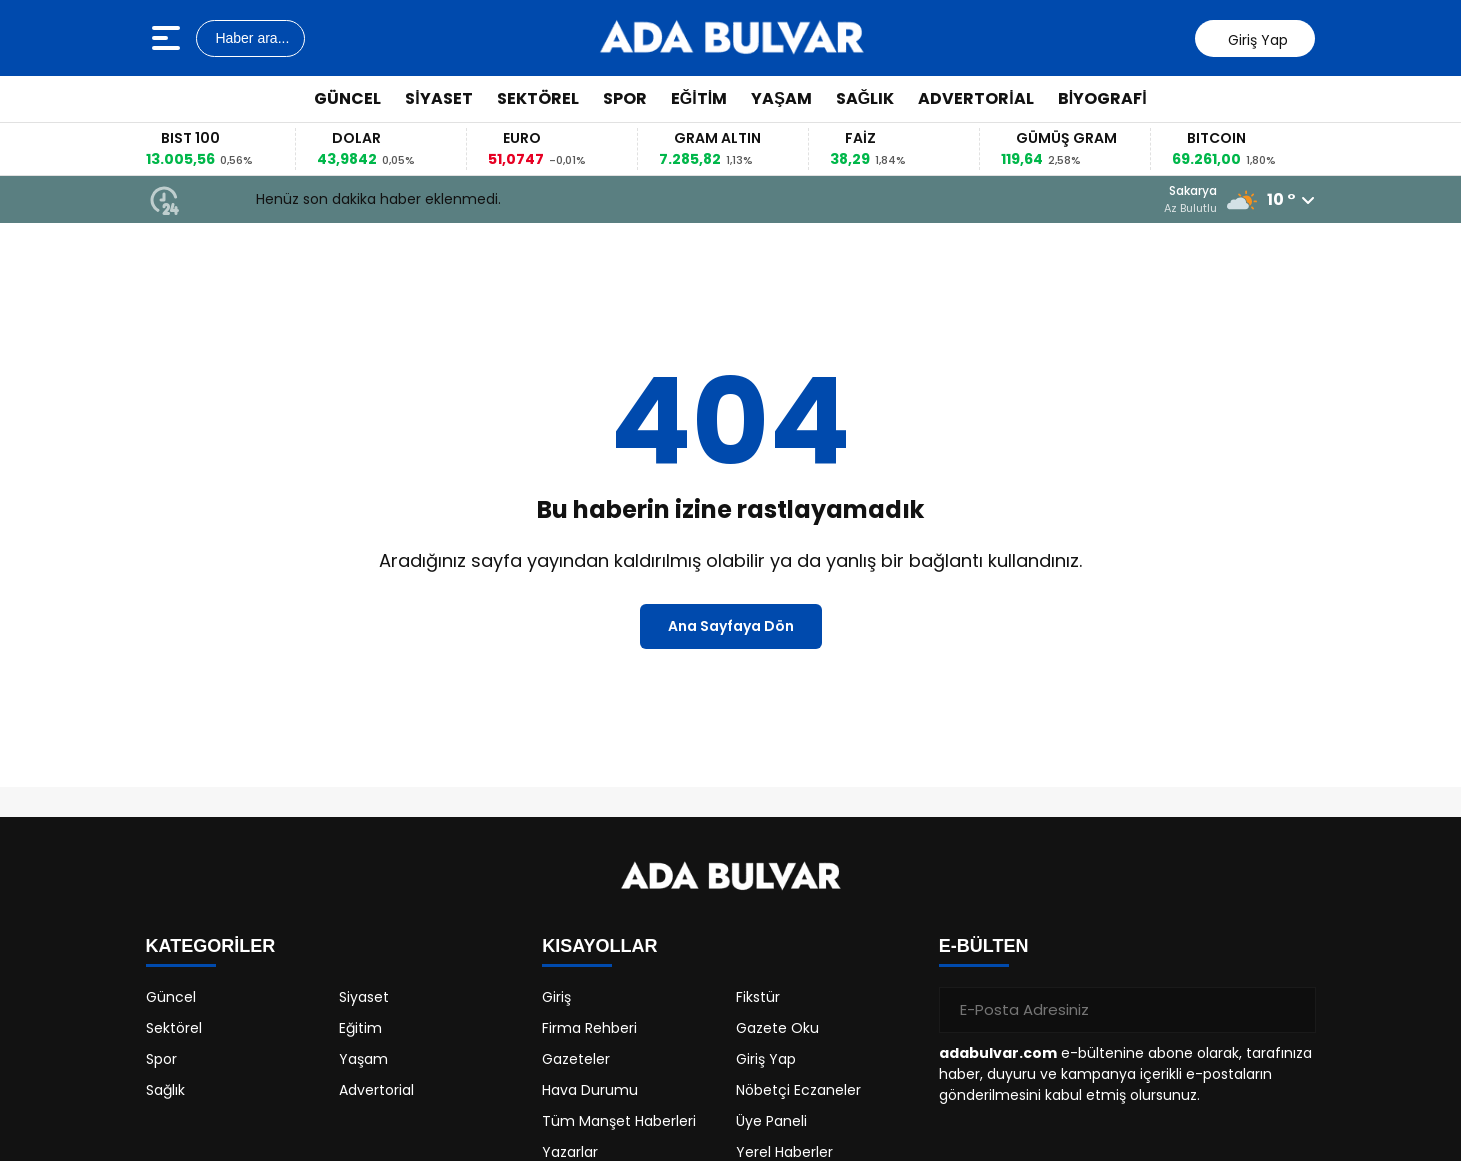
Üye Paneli (771, 1121)
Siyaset (438, 98)
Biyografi (1102, 98)
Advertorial (975, 98)
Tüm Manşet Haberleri (619, 1121)
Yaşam (781, 98)
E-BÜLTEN (984, 946)
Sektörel (538, 98)
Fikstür (758, 997)
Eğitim (699, 98)
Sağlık (865, 98)
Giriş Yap (766, 1059)
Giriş (556, 997)
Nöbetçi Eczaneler (798, 1090)
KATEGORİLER (211, 946)
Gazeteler (576, 1059)
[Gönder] (1293, 1010)
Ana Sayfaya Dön (731, 626)
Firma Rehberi (589, 1028)
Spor (625, 98)
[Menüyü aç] (168, 38)
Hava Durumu (590, 1090)
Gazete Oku (777, 1028)
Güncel (347, 98)
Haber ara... (251, 38)
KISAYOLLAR (599, 946)
